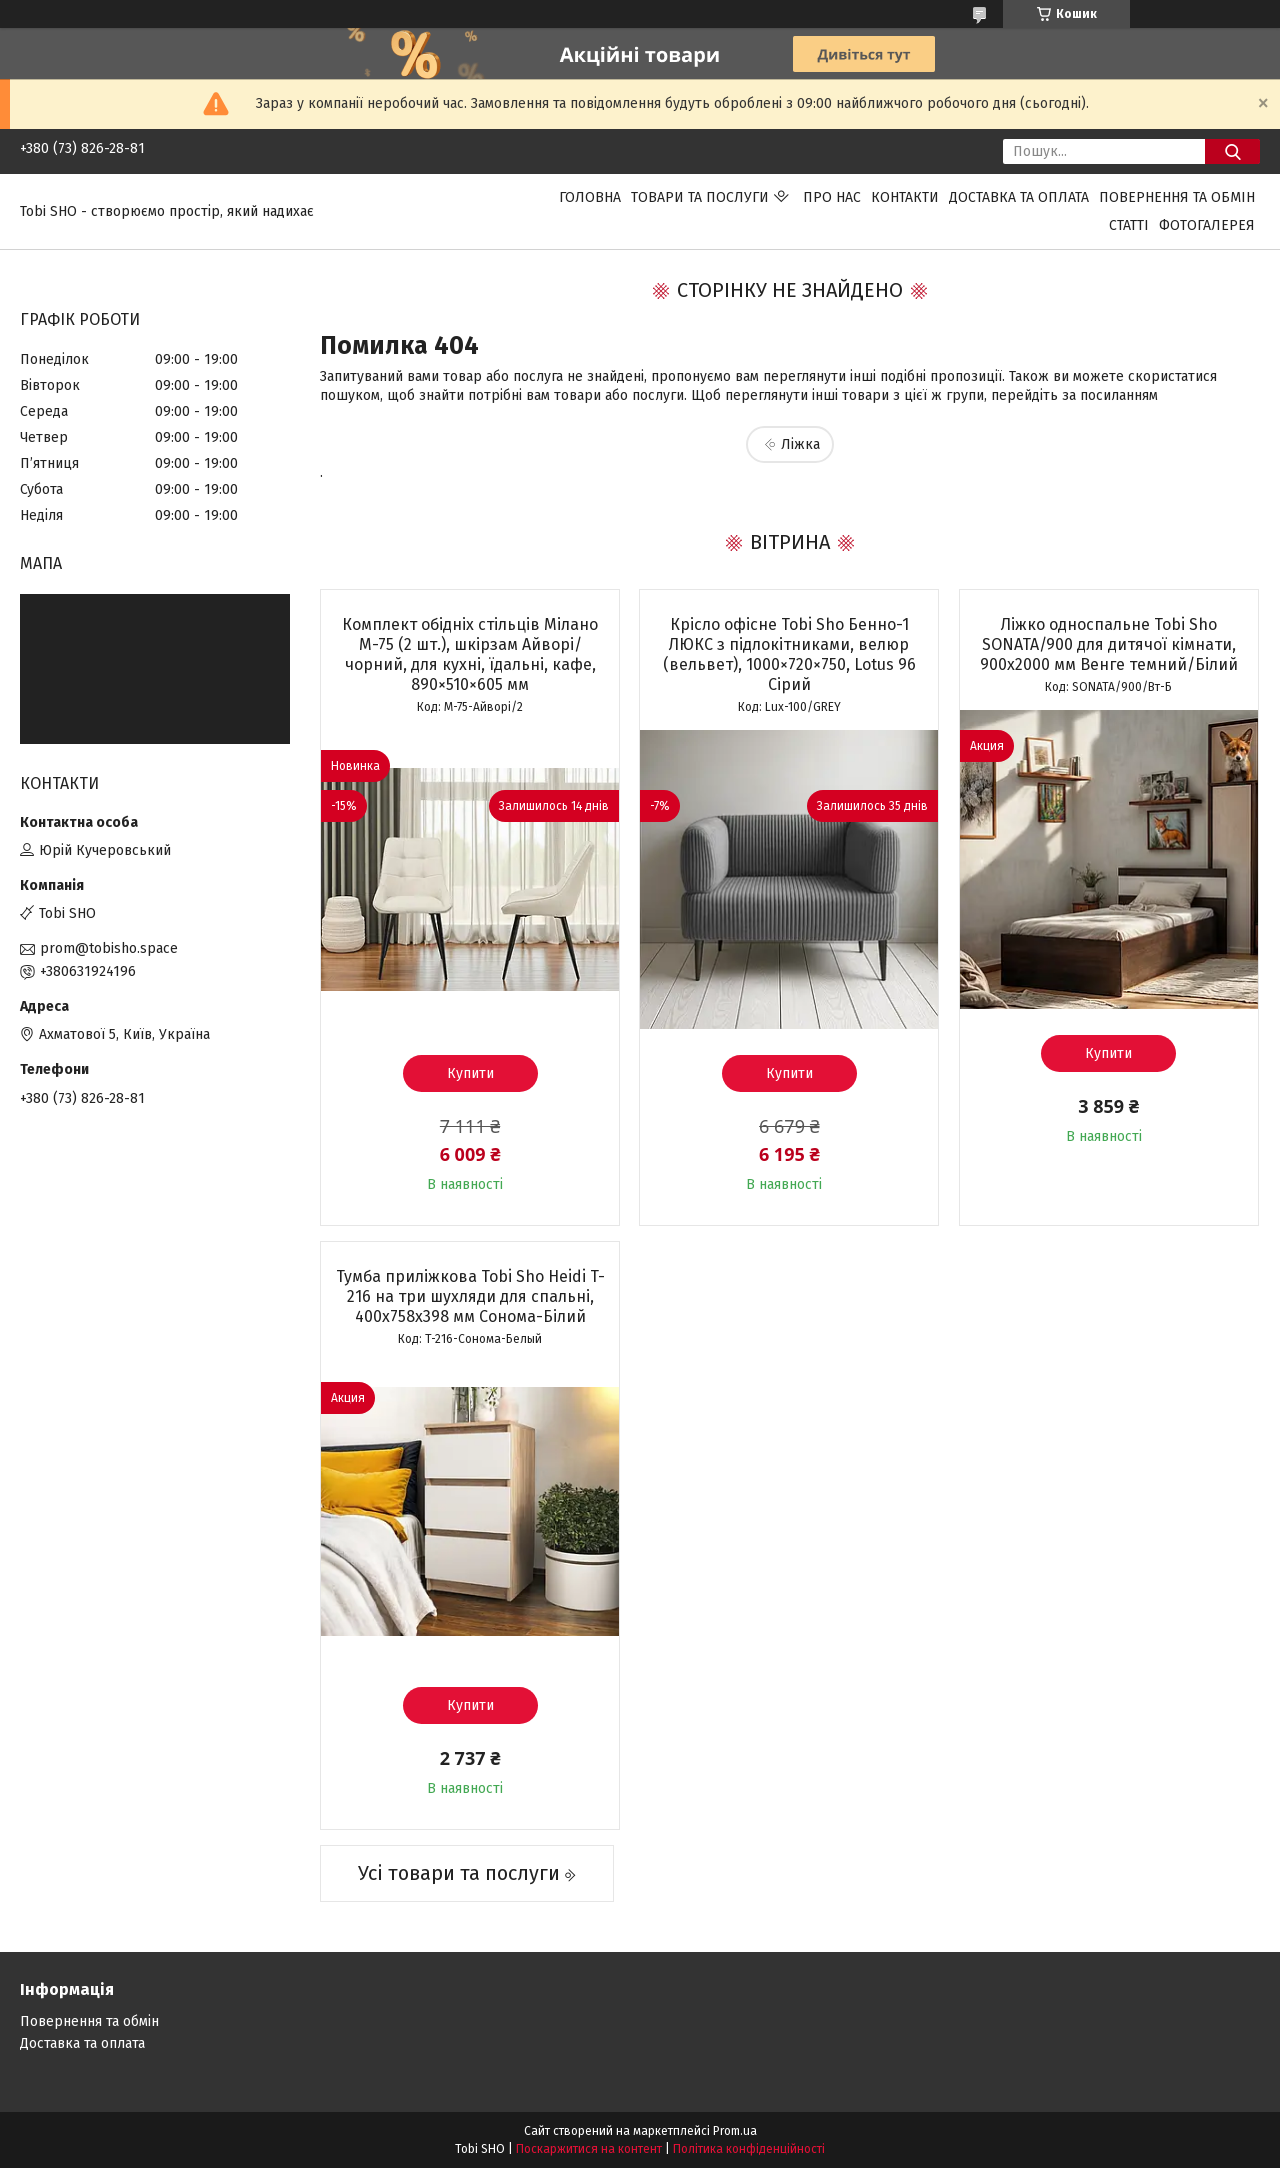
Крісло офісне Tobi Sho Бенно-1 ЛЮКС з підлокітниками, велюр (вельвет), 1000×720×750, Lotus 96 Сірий (789, 654)
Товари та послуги (700, 197)
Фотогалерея (1207, 225)
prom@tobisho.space (109, 948)
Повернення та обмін (1177, 197)
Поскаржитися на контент (589, 2149)
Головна (590, 197)
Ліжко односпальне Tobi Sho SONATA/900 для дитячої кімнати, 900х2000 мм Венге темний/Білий (1109, 644)
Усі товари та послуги (459, 1873)
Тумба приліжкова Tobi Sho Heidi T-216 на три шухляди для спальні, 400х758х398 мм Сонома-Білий (470, 1296)
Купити (470, 1073)
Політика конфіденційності (749, 2149)
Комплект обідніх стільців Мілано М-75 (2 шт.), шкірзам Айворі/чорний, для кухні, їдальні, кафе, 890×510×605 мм (470, 654)
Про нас (832, 197)
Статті (1129, 225)
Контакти (905, 197)
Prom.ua (735, 2131)
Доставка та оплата (1019, 197)
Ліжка (800, 444)
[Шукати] (1232, 151)
